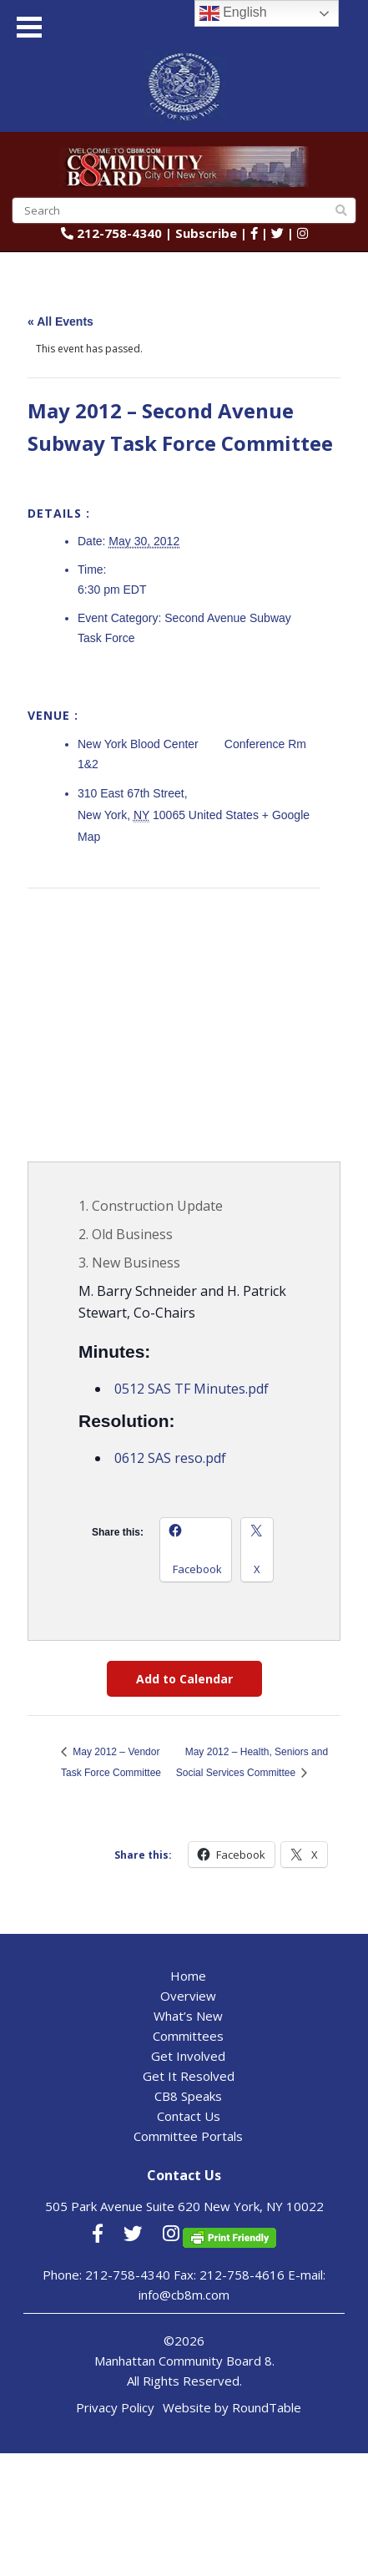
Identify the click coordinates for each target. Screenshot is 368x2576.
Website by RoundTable (232, 2407)
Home (188, 1975)
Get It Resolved (188, 2075)
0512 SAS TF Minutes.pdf (191, 1388)
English (233, 13)
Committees (188, 2035)
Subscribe (206, 233)
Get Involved (188, 2055)
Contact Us (188, 2116)
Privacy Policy (115, 2407)
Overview (188, 1995)
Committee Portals (188, 2136)
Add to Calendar (184, 1679)
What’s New (188, 2015)
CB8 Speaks (188, 2096)
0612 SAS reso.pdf (170, 1458)
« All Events (60, 321)
